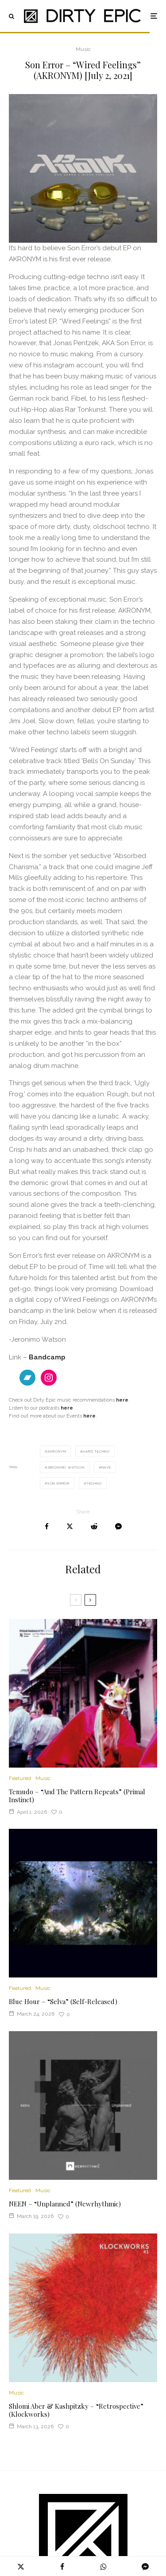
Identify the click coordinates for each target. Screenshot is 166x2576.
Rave (106, 1467)
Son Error (58, 1483)
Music (83, 49)
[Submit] (94, 1526)
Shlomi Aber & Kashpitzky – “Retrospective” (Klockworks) (76, 2410)
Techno (94, 1483)
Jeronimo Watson (66, 1467)
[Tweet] (69, 1526)
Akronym (56, 1451)
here (89, 1416)
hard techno (96, 1451)
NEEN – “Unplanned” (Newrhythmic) (65, 2204)
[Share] (47, 1526)
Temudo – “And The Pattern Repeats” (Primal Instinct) (77, 1796)
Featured (20, 1778)
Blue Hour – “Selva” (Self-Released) (63, 2001)
